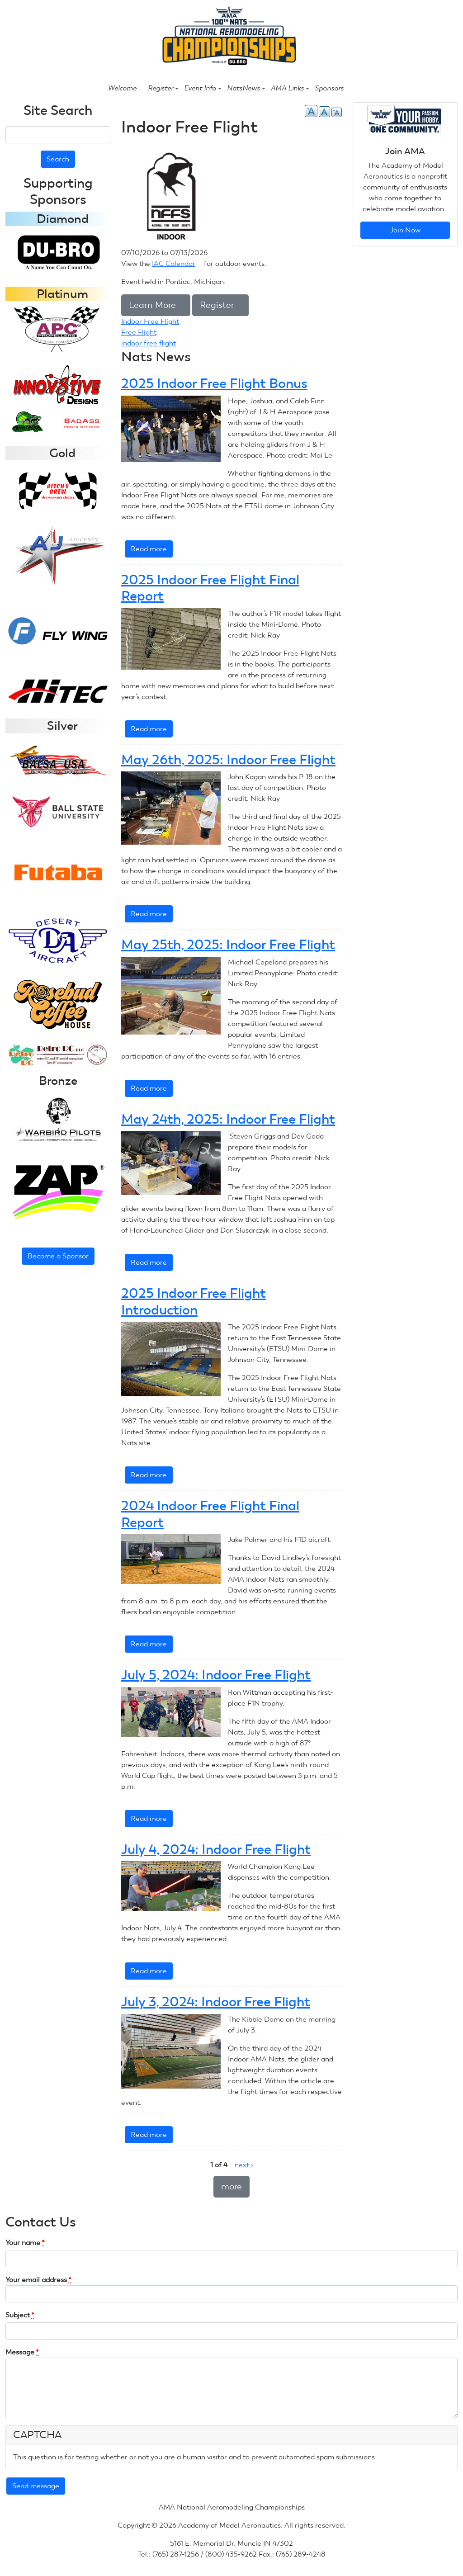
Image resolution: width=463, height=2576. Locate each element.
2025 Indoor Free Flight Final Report (210, 588)
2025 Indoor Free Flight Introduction (193, 1301)
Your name (25, 2242)
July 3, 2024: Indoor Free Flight (215, 2001)
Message (22, 2352)
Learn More (156, 305)
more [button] (231, 2186)
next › (244, 2164)
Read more (152, 551)
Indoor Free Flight (150, 321)
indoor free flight (148, 343)
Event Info (203, 88)
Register (163, 88)
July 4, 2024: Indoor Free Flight (216, 1849)
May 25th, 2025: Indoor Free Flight (228, 944)
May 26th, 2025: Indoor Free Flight (228, 759)
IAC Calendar (177, 263)
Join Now (405, 230)
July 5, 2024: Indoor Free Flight (216, 1674)
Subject (19, 2315)
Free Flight (138, 332)
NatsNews (246, 88)
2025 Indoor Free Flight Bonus (214, 383)
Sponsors (329, 88)
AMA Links (290, 88)
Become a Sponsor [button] (58, 1256)
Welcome (122, 88)
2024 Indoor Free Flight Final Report (210, 1514)
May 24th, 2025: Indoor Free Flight (228, 1119)
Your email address (38, 2279)
